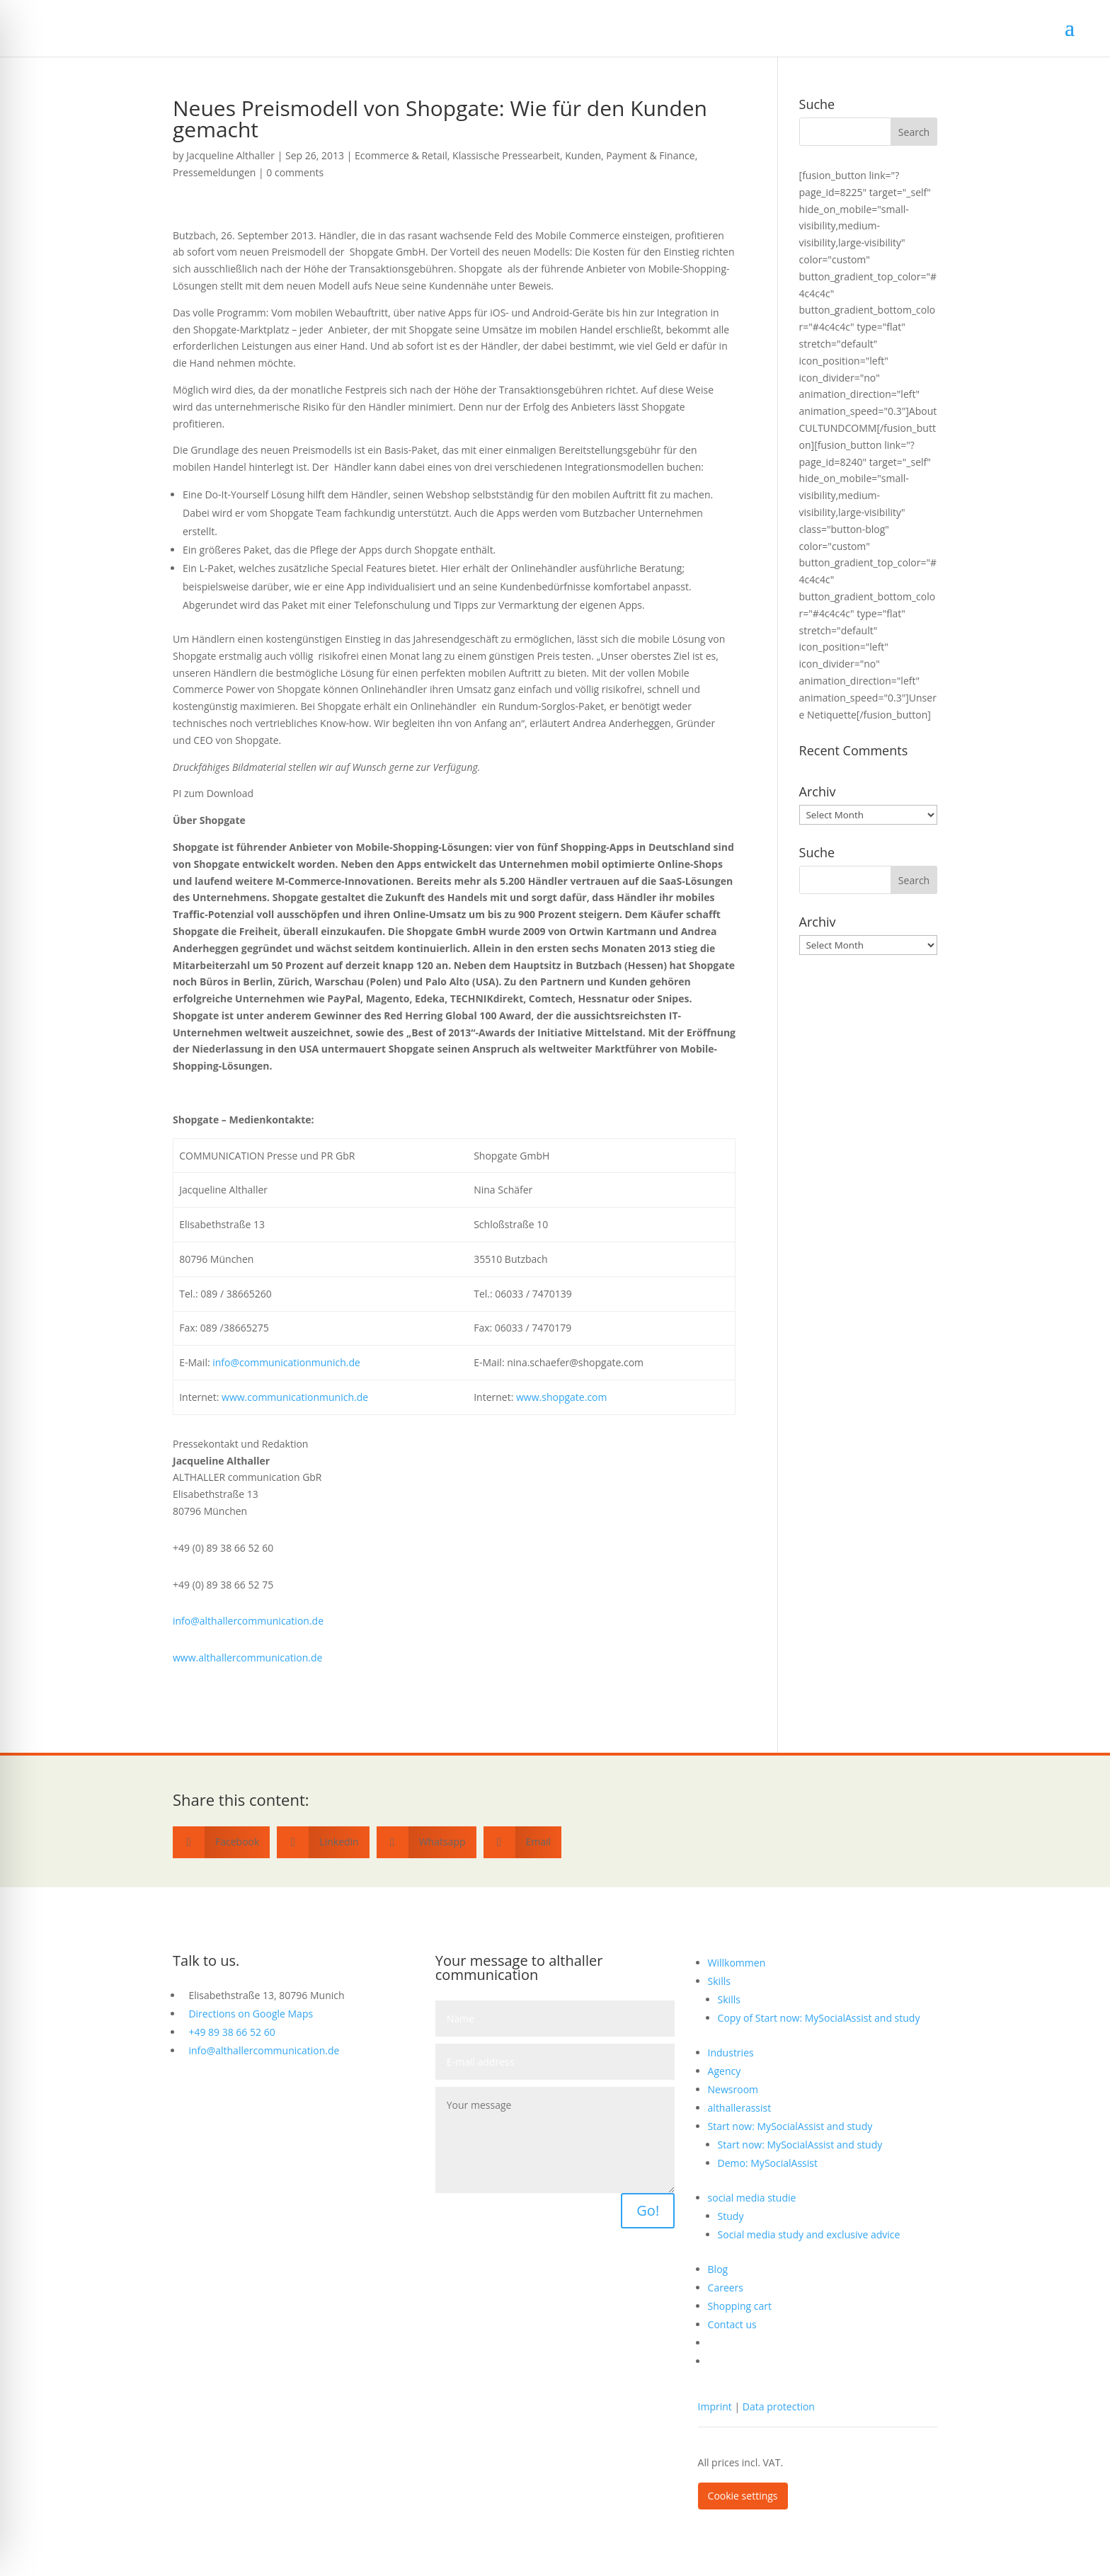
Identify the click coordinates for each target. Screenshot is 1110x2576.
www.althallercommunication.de (247, 1657)
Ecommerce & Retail (401, 155)
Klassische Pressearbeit (506, 155)
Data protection (779, 2406)
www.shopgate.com (561, 1397)
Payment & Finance (650, 155)
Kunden (583, 155)
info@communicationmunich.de (286, 1362)
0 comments (295, 172)
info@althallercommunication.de (248, 1620)
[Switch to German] (822, 2343)
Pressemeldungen (214, 172)
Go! (647, 2210)
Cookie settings (743, 2495)
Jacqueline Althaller (230, 155)
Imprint (715, 2406)
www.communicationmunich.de (295, 1397)
